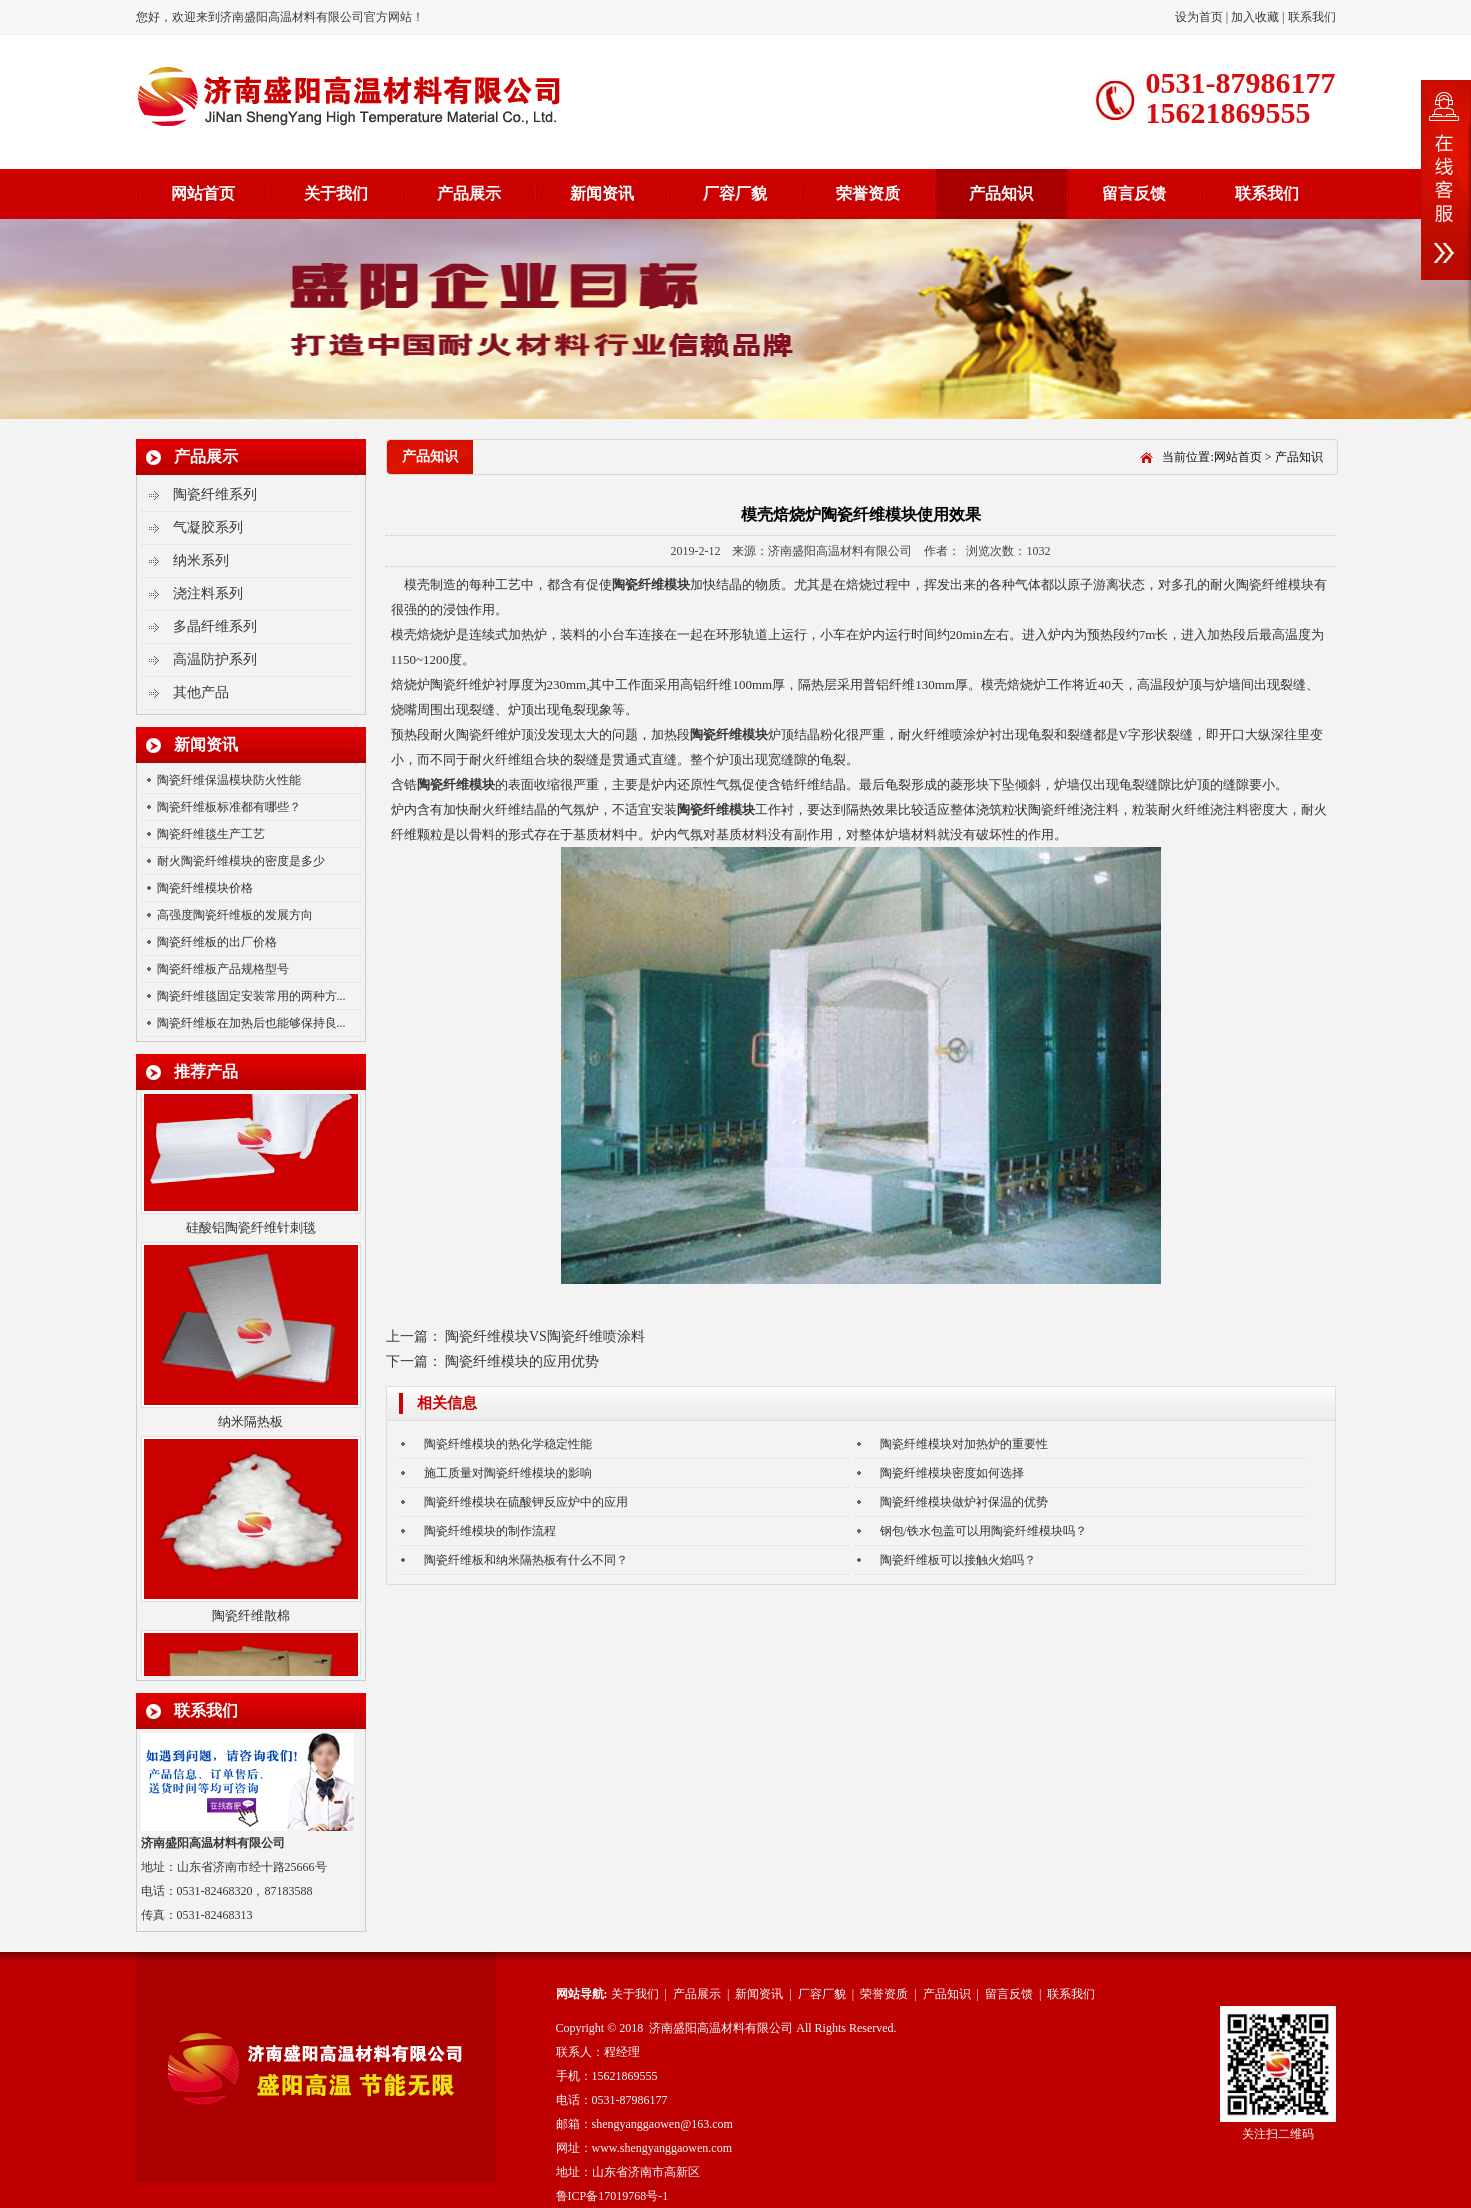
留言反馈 (1134, 193)
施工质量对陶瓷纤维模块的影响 (508, 1473)
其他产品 (201, 692)
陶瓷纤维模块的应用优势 (522, 1361)
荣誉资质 (868, 193)
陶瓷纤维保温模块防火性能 (229, 780)
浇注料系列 (208, 593)
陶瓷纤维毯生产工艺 (211, 834)
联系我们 (1312, 17)
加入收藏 (1255, 17)
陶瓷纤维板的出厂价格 (217, 942)
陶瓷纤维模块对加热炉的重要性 (964, 1444)
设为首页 (1200, 17)
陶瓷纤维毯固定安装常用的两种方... (251, 996)
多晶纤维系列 (215, 626)
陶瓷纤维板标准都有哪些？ (229, 807)
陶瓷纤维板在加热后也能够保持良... (251, 1023)
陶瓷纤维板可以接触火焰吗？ (958, 1560)
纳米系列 (201, 560)
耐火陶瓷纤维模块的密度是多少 (241, 861)
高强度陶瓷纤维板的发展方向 (235, 915)
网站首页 (203, 193)
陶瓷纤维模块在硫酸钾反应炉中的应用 (526, 1502)
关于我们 (336, 193)
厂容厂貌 (735, 193)
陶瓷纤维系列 (215, 494)
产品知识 (1001, 193)
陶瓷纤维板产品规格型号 (223, 969)
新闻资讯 (602, 193)
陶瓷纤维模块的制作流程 (490, 1531)
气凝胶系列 (208, 527)
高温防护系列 (215, 659)
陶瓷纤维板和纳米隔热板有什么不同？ (526, 1560)
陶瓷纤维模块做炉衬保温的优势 (964, 1502)
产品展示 (469, 193)
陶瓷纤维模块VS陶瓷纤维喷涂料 (545, 1336)
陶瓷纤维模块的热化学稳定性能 (508, 1444)
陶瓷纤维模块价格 (205, 888)
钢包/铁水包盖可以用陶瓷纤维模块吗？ (983, 1531)
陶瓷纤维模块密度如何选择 (952, 1473)
